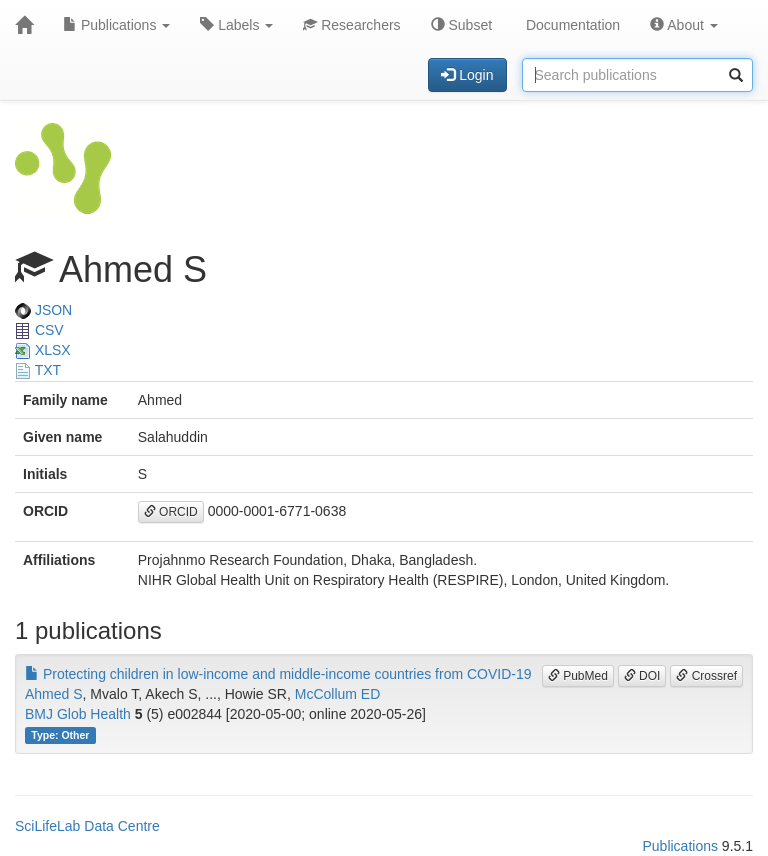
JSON (43, 310)
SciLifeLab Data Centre (87, 826)
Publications (116, 25)
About (684, 25)
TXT (38, 370)
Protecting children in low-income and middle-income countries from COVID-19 (278, 674)
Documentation (571, 25)
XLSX (43, 350)
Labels (236, 25)
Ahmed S (54, 694)
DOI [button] (642, 676)
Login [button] (467, 75)
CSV (39, 330)
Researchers (351, 25)
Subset (461, 25)
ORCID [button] (171, 512)
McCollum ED (338, 694)
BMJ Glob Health (78, 714)
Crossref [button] (706, 676)
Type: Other (60, 735)
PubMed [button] (578, 676)
